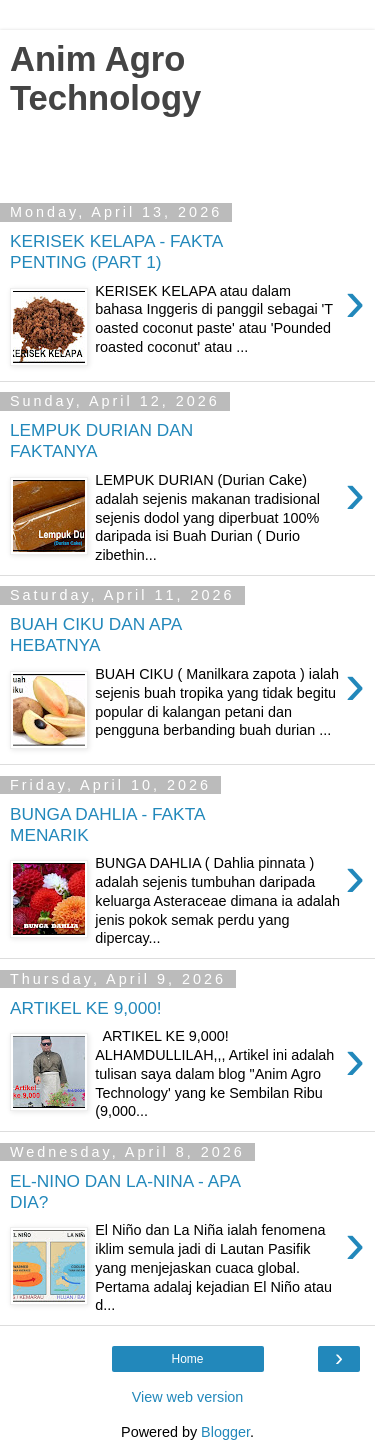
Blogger (225, 1432)
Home (187, 1359)
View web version (188, 1397)
